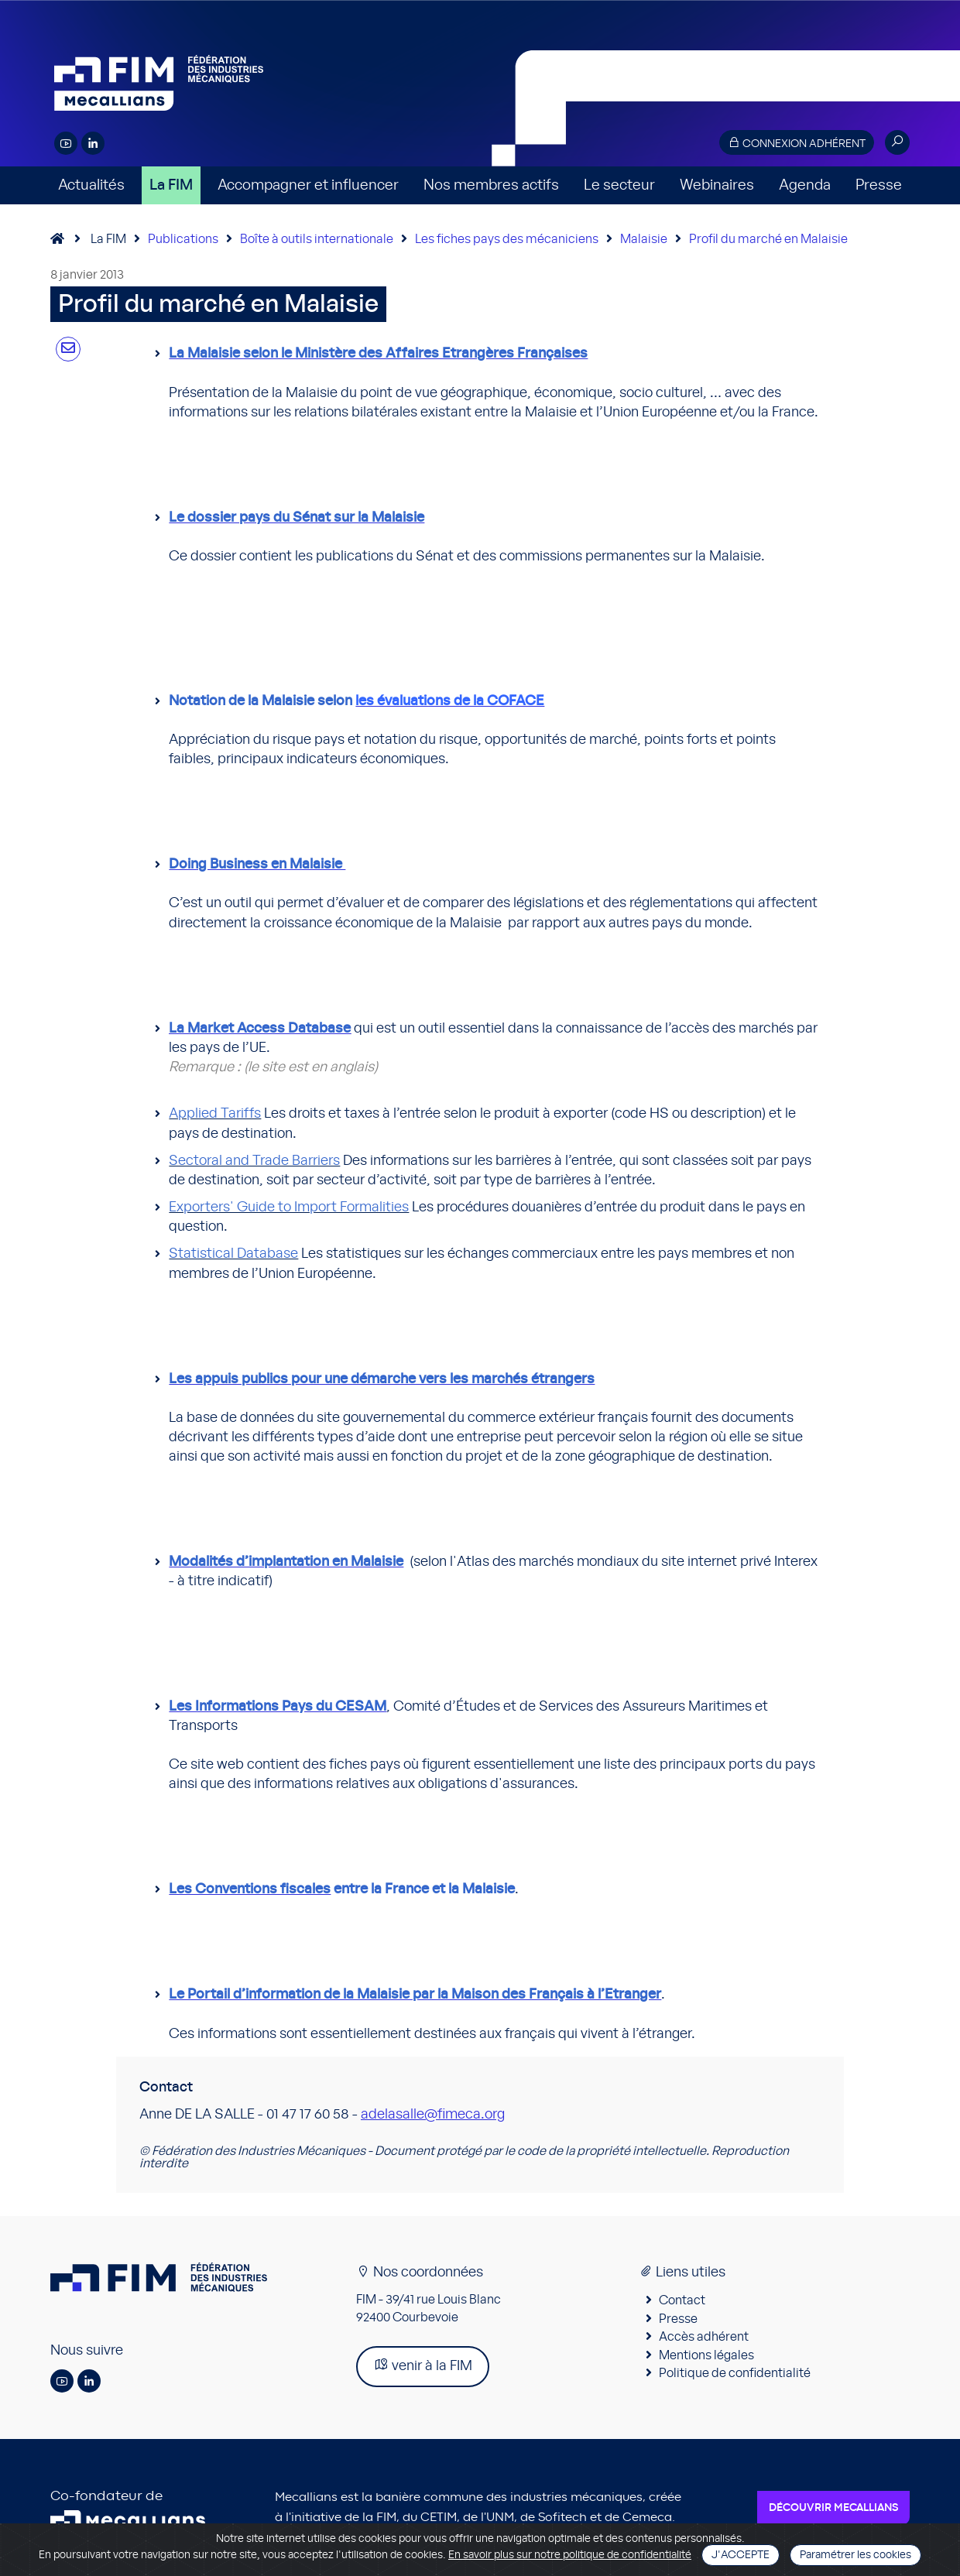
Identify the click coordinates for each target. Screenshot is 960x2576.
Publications (183, 239)
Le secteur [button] (619, 185)
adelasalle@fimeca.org (433, 2115)
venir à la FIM (422, 2365)
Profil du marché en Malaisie (768, 239)
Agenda (805, 185)
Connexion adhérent (797, 142)
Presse (878, 185)
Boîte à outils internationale (316, 239)
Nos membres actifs (491, 185)
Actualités (91, 185)
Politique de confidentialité (735, 2373)
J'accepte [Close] (740, 2555)
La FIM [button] (171, 185)
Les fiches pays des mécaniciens (506, 239)
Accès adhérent (704, 2337)
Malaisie (643, 239)
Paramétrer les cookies (855, 2555)
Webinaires (717, 185)
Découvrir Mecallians (833, 2507)
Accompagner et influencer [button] (308, 185)
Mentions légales (706, 2355)
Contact (682, 2300)
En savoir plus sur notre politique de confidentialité (569, 2555)
